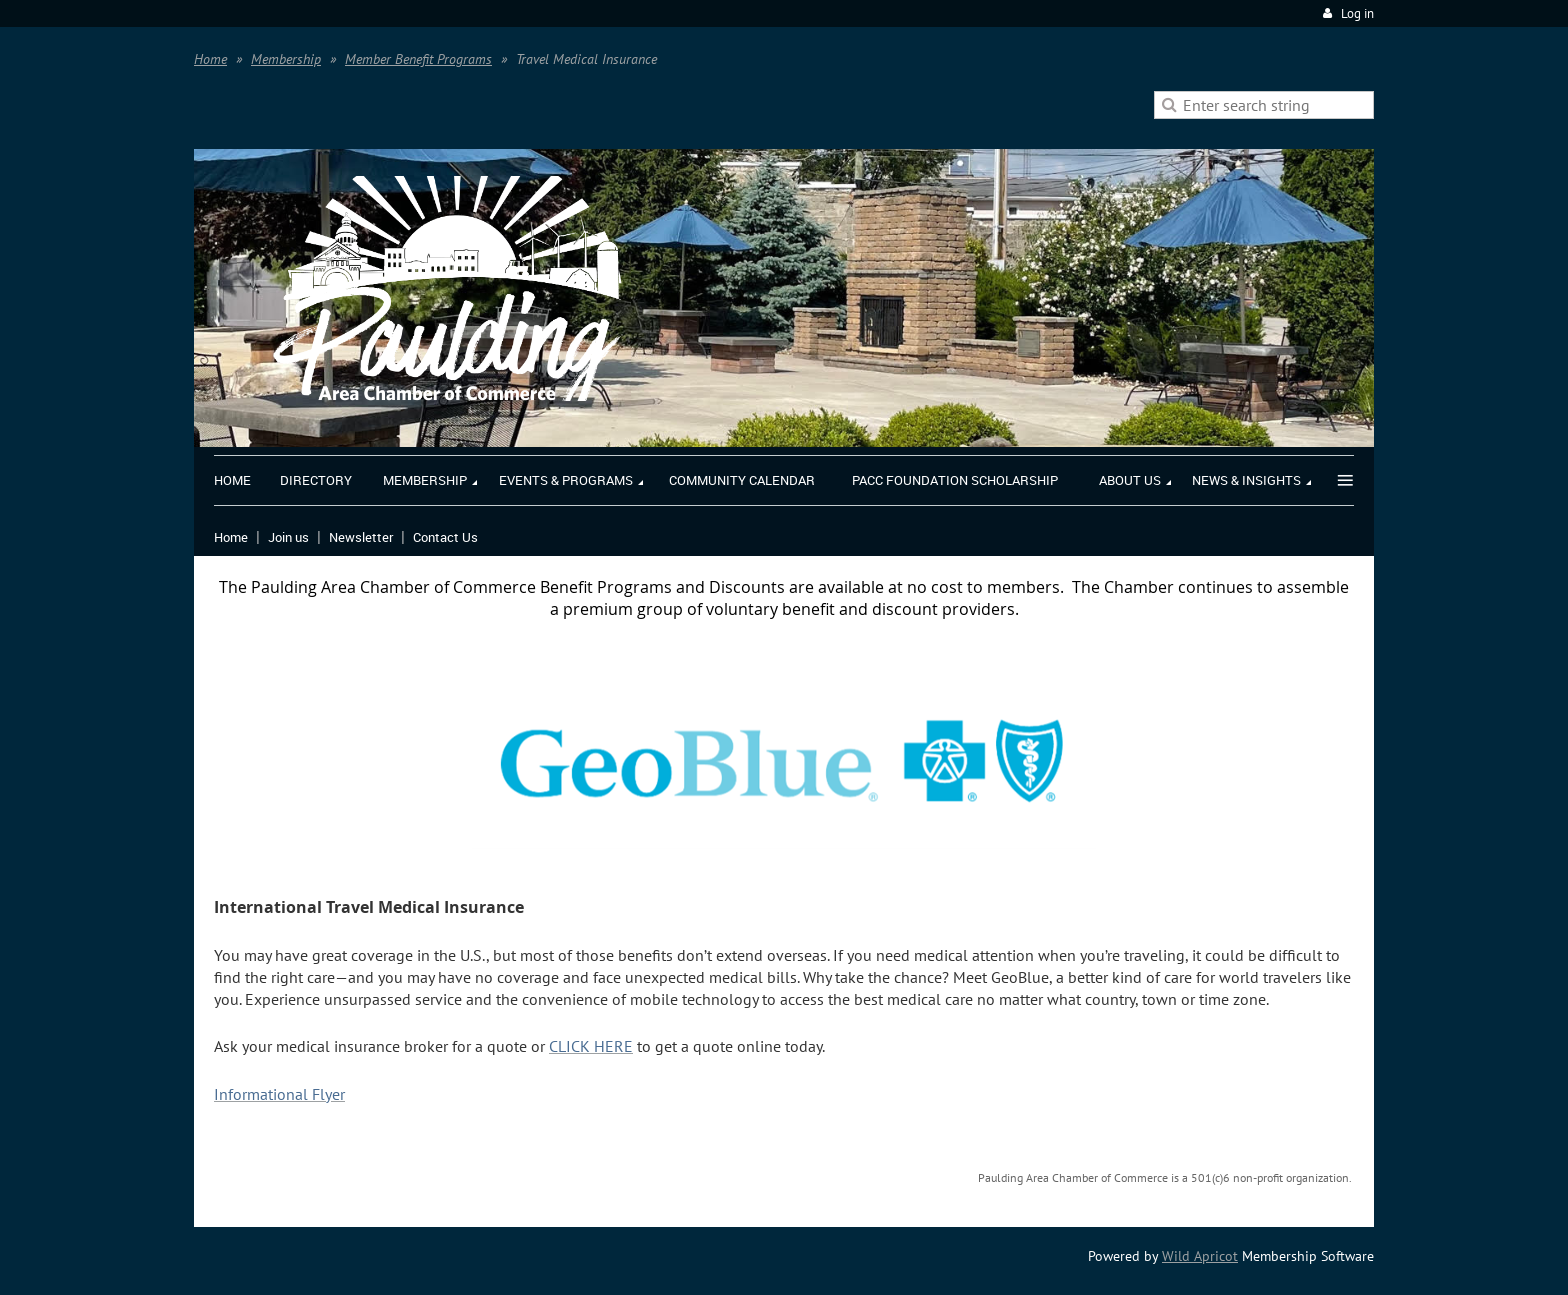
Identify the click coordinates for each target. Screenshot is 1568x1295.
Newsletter (361, 537)
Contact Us (445, 537)
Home (210, 59)
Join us (288, 537)
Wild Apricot (1200, 1256)
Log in (1357, 13)
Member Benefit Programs (418, 59)
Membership (286, 59)
